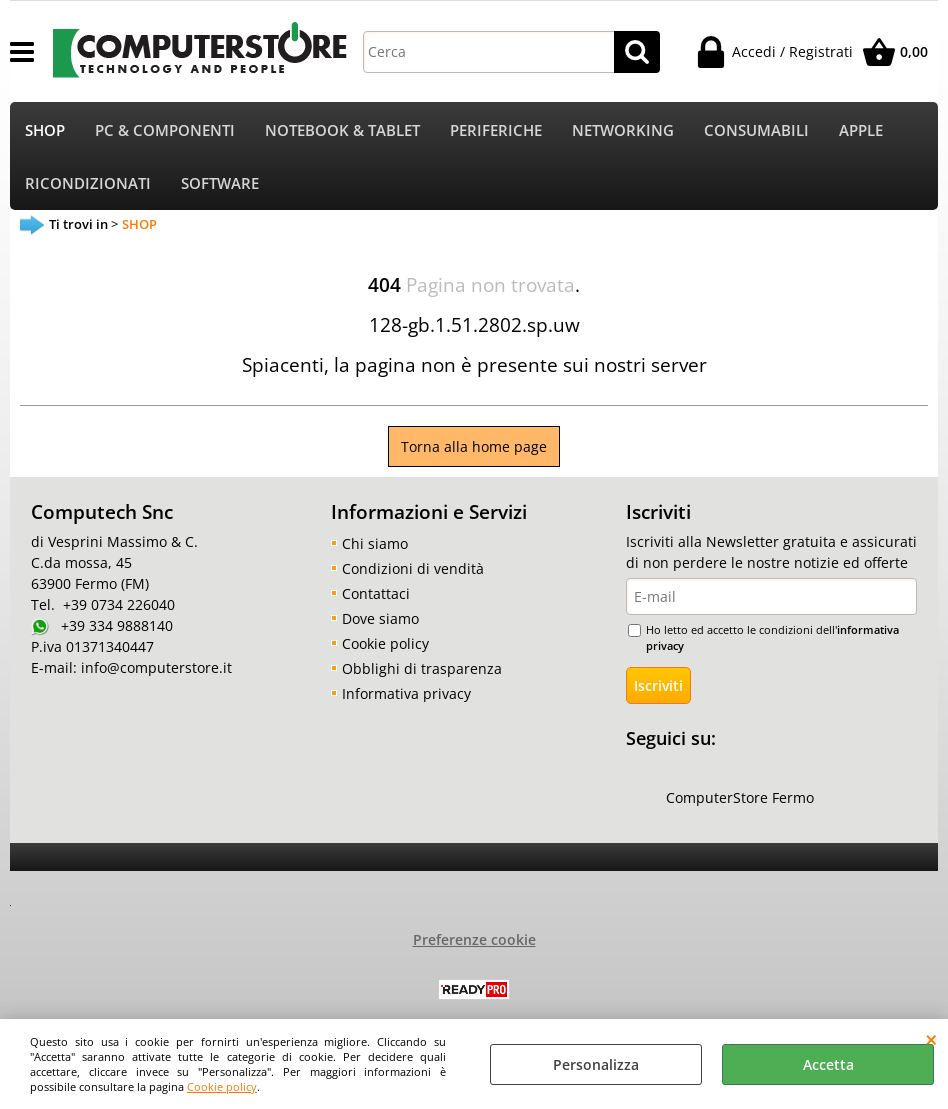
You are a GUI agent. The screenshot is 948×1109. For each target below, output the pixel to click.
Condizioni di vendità (413, 568)
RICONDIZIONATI (88, 183)
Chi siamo (375, 543)
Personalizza (596, 1064)
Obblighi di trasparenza (422, 668)
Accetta (828, 1064)
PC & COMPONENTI (165, 130)
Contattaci (376, 593)
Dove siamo (380, 618)
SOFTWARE (220, 183)
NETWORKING (623, 130)
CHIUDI (931, 1039)
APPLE (861, 130)
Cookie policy (222, 1086)
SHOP (45, 130)
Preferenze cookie (474, 939)
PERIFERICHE (496, 130)
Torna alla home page (474, 446)
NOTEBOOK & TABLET (342, 130)
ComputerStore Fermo (740, 797)
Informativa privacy (406, 693)
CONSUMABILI (756, 130)
